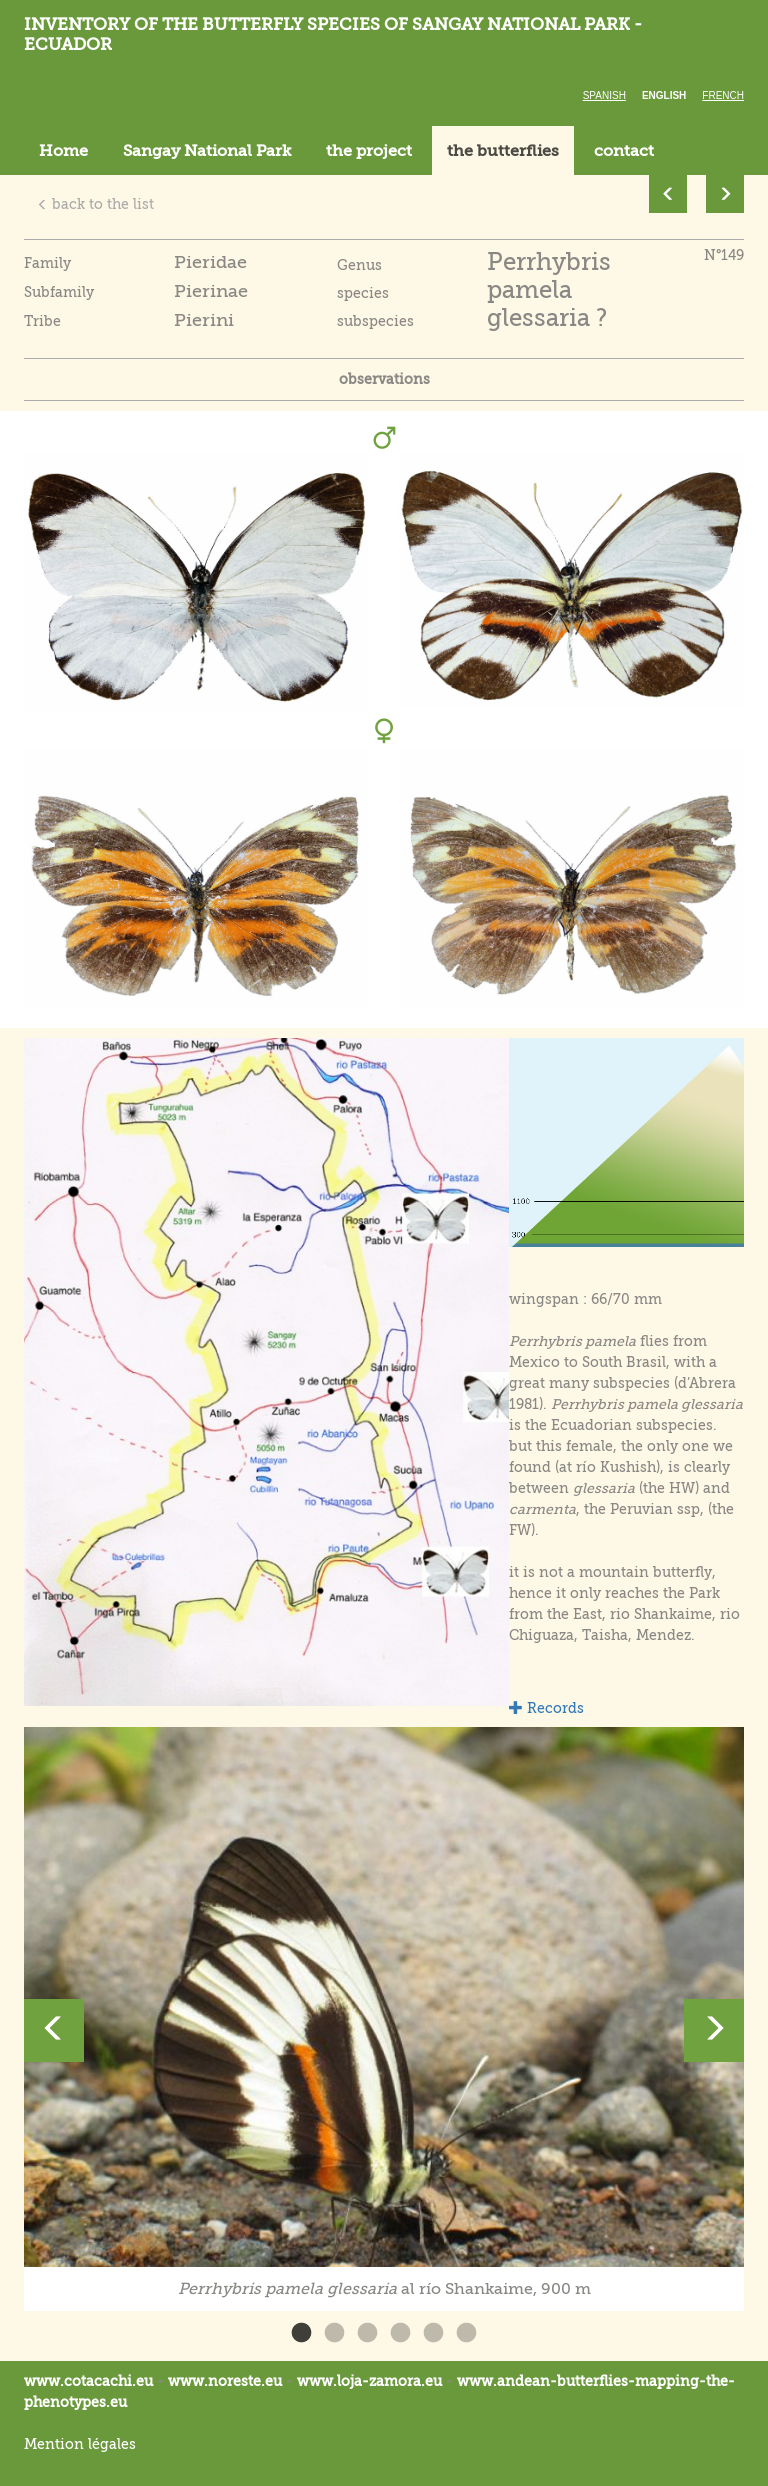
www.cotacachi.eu (88, 2381)
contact (624, 151)
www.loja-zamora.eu (369, 2381)
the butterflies (503, 151)
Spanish (604, 95)
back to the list (95, 204)
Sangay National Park (207, 151)
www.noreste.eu (225, 2381)
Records (546, 1708)
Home (63, 151)
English (664, 95)
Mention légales (80, 2444)
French (723, 95)
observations (384, 379)
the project (369, 151)
